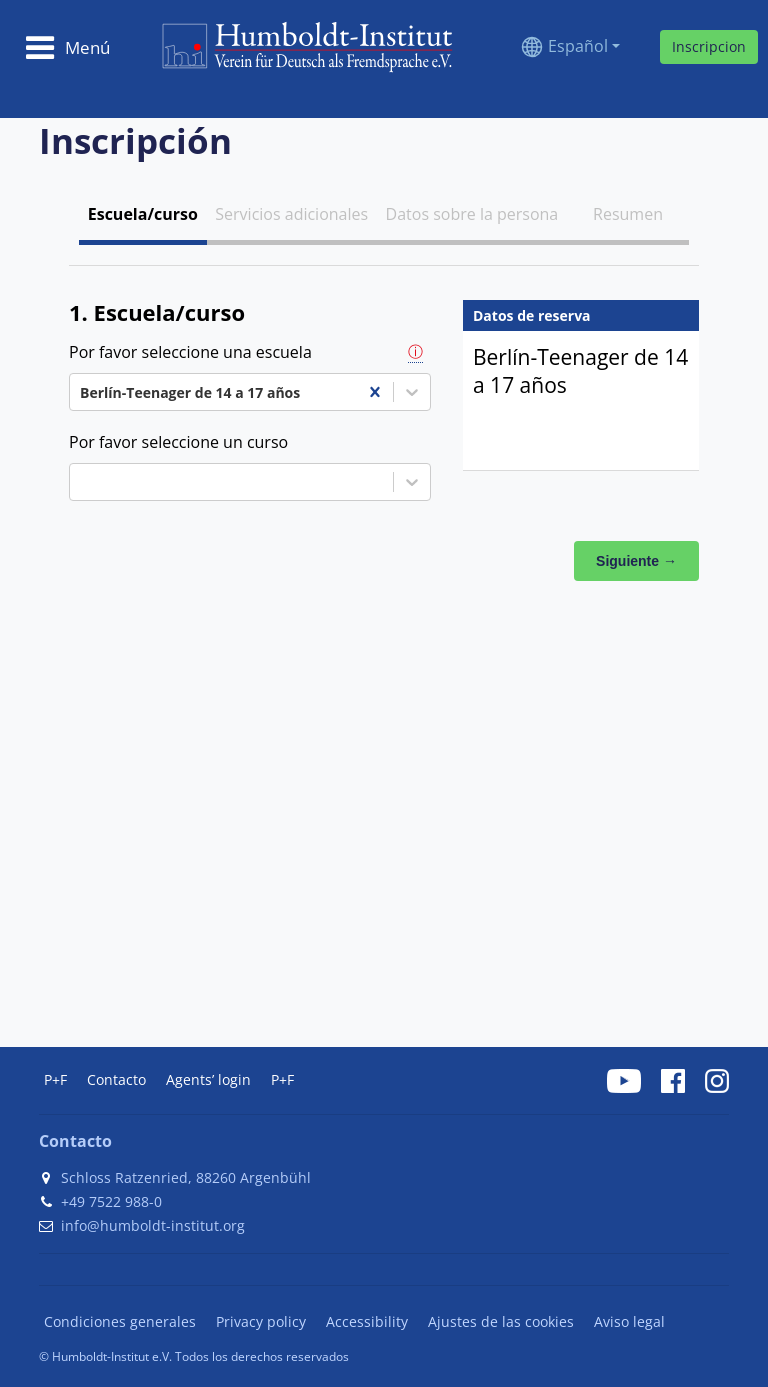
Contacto (116, 1079)
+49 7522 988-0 (111, 1201)
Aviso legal (629, 1321)
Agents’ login (208, 1079)
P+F (55, 1079)
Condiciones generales (120, 1321)
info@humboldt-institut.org (153, 1225)
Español (578, 46)
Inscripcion (709, 46)
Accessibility (367, 1321)
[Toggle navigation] (67, 47)
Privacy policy (261, 1321)
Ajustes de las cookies (501, 1321)
